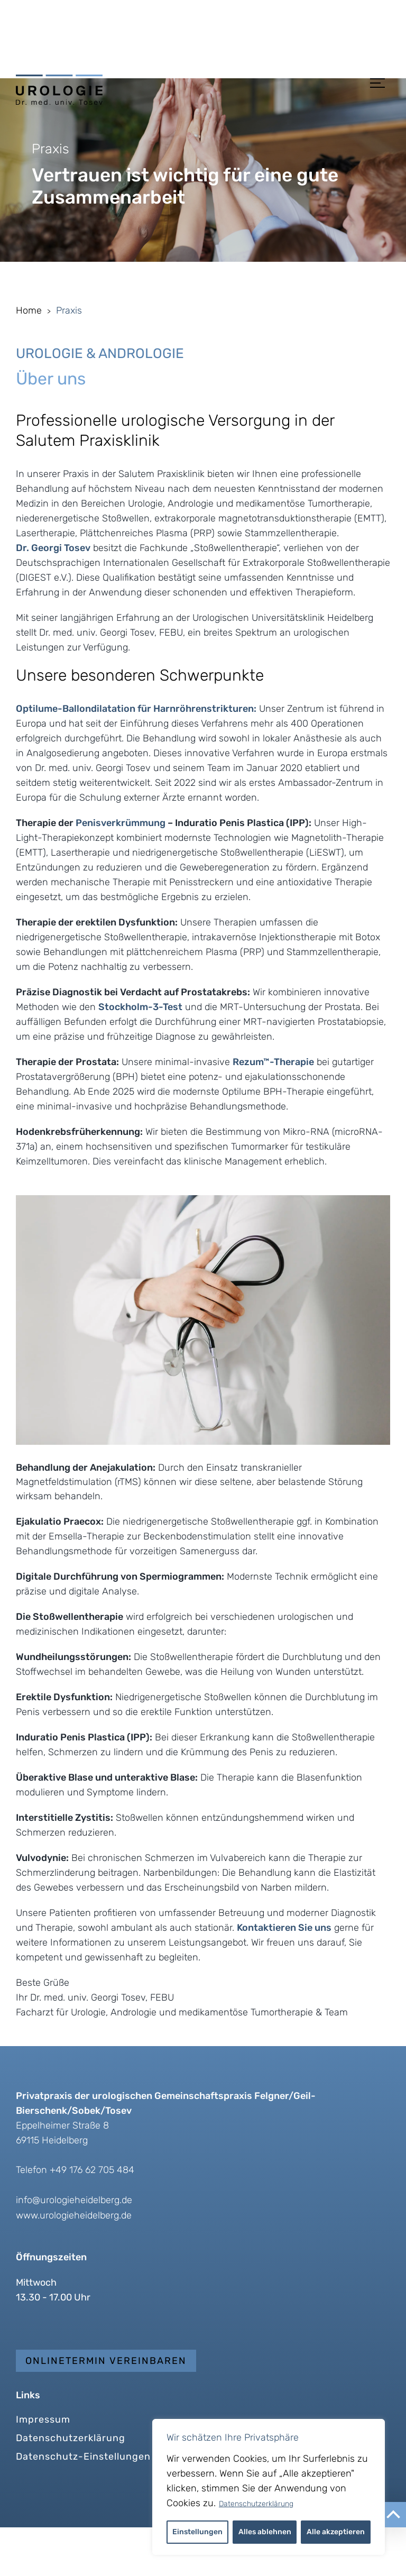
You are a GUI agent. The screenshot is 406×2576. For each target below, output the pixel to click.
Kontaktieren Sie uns (284, 1976)
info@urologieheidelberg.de (74, 2248)
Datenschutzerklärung (256, 2503)
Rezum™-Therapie (273, 1110)
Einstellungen (197, 2531)
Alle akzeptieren (336, 2531)
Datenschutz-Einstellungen (83, 2505)
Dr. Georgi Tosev (53, 596)
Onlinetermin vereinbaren (106, 2409)
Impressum (43, 2468)
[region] (268, 2487)
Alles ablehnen (264, 2531)
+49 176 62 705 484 (92, 2218)
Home (29, 359)
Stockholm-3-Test (140, 1055)
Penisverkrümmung (120, 871)
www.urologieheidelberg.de (74, 2264)
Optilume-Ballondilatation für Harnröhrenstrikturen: (136, 757)
